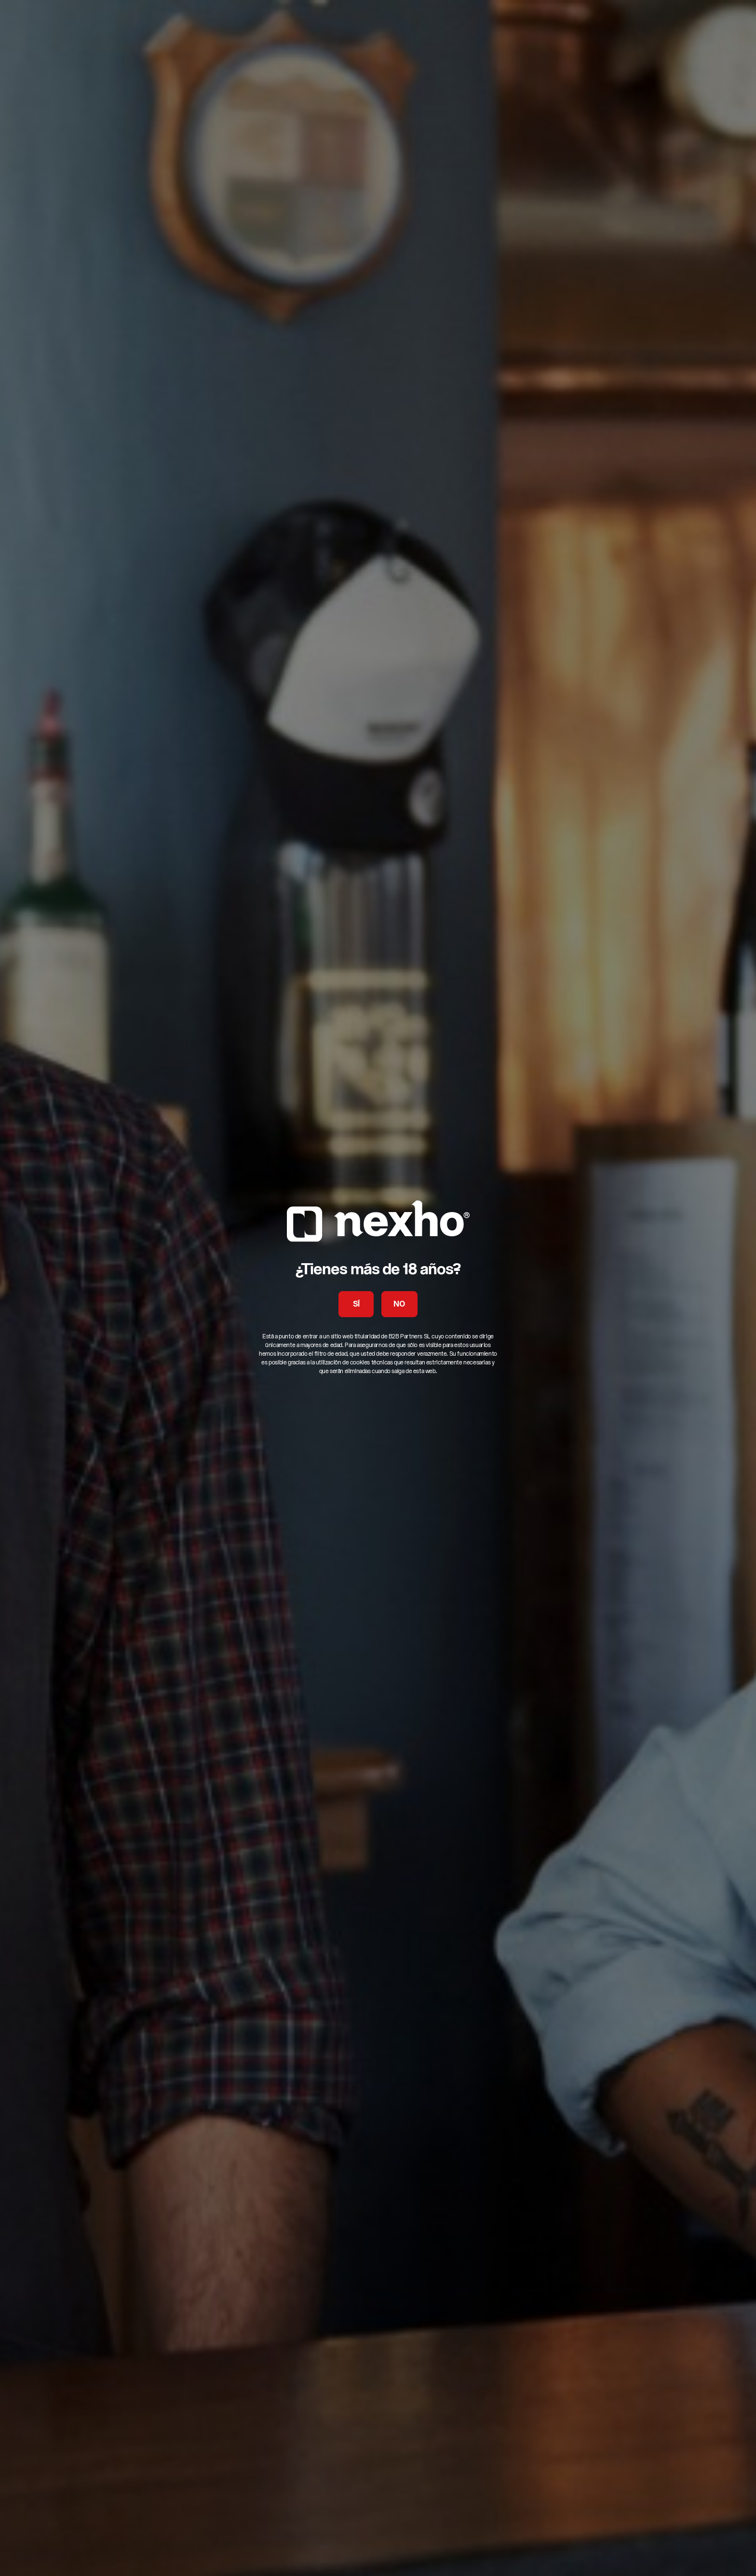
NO (399, 1304)
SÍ (356, 1304)
